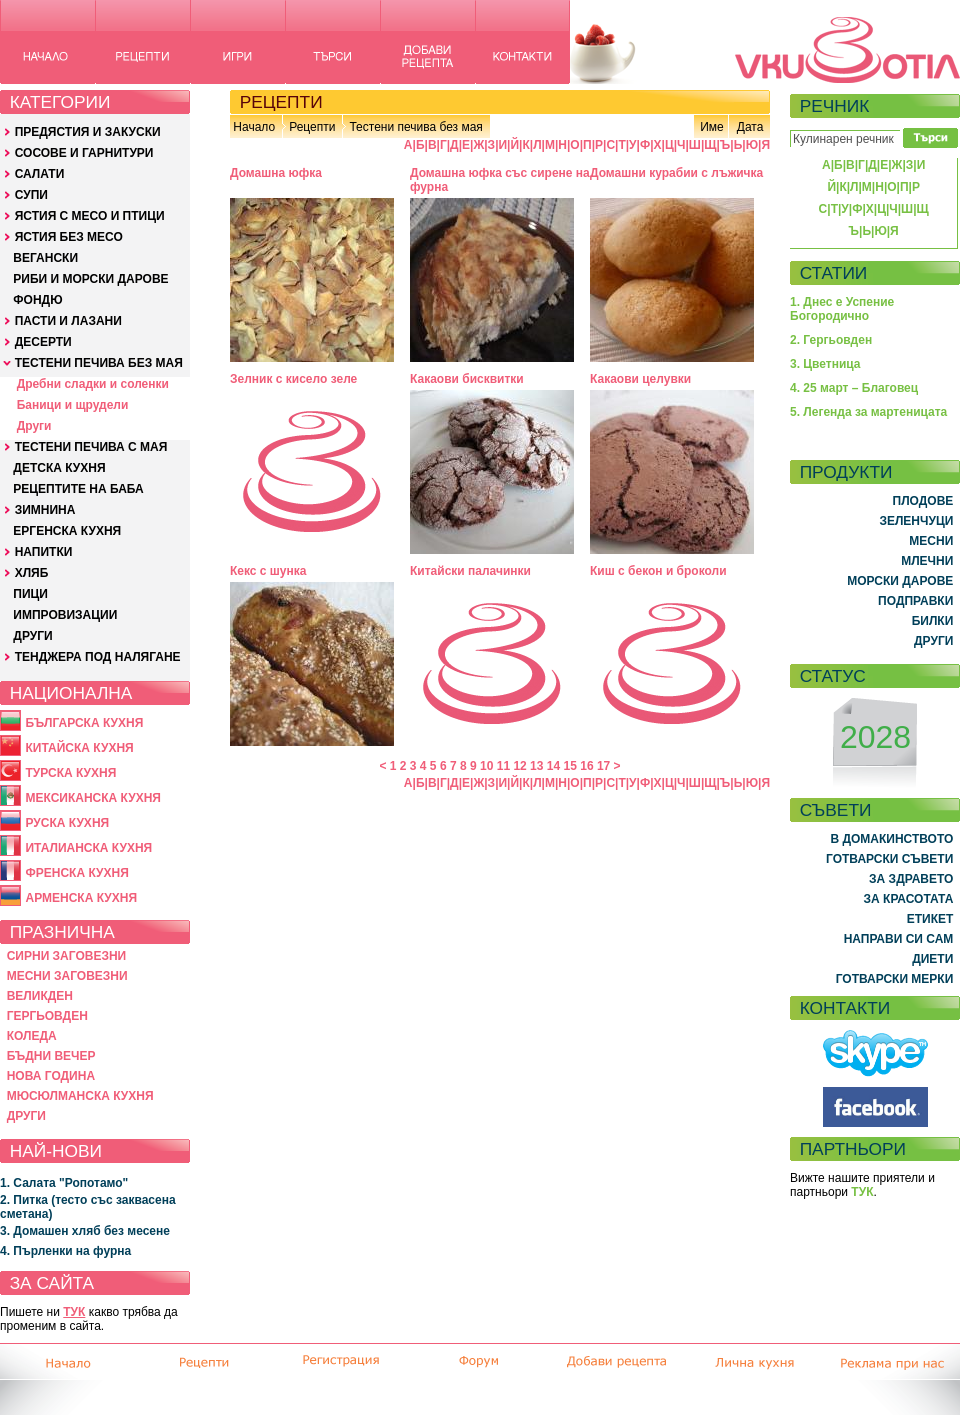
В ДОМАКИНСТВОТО (891, 839)
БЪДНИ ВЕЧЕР (51, 1056)
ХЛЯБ (32, 573)
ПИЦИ (30, 594)
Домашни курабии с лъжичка (676, 173)
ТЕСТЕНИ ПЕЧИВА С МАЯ (91, 447)
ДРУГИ (32, 636)
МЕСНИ (931, 541)
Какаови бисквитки (467, 379)
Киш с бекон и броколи (658, 571)
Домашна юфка (276, 173)
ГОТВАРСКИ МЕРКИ (895, 979)
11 (503, 766)
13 (536, 766)
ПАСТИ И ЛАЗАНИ (68, 321)
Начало (254, 127)
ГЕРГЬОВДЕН (47, 1016)
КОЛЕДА (32, 1036)
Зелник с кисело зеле (293, 379)
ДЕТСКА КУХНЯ (59, 468)
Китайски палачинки (470, 571)
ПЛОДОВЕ (923, 501)
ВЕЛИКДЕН (40, 996)
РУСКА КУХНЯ (67, 823)
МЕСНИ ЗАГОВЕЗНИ (67, 976)
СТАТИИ (834, 273)
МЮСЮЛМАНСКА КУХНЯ (80, 1096)
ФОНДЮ (37, 300)
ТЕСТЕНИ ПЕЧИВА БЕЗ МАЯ (99, 363)
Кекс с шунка (268, 571)
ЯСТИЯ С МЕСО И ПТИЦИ (90, 216)
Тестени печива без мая (415, 127)
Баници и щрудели (73, 405)
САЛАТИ (40, 174)
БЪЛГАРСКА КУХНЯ (84, 723)
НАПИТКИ (44, 552)
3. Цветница (825, 364)
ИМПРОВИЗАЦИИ (65, 615)
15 (570, 766)
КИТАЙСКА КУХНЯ (79, 748)
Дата (750, 127)
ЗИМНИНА (45, 510)
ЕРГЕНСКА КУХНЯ (67, 531)
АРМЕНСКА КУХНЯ (81, 898)
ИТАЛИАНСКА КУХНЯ (88, 848)
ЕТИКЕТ (930, 919)
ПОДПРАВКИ (915, 601)
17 (603, 766)
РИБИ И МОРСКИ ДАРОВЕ (90, 279)
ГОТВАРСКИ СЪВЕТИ (889, 859)
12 (519, 766)
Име (712, 127)
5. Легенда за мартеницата (868, 412)
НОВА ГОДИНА (51, 1076)
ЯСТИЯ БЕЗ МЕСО (69, 237)
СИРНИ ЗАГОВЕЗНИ (67, 956)
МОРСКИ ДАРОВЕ (900, 581)
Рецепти (312, 127)
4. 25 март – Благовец (854, 388)
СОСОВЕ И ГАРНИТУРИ (84, 153)
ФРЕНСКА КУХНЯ (76, 873)
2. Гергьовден (831, 340)
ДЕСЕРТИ (43, 342)
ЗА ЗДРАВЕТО (911, 879)
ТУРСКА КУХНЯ (70, 773)
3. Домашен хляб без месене (85, 1231)
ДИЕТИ (932, 959)
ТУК (74, 1312)
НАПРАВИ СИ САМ (899, 939)
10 (486, 766)
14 (553, 766)
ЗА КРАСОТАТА (909, 899)
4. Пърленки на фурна (65, 1251)
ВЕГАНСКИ (45, 258)
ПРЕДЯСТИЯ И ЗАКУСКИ (88, 132)
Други (34, 426)
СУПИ (31, 195)
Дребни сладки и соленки (93, 384)
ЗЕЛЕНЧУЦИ (916, 521)
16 (586, 766)
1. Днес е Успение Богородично (842, 309)
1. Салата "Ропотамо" (64, 1183)
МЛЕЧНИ (927, 561)
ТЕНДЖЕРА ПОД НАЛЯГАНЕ (98, 657)
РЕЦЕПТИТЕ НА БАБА (78, 489)
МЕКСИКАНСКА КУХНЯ (93, 798)
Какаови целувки (640, 379)
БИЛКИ (933, 621)
